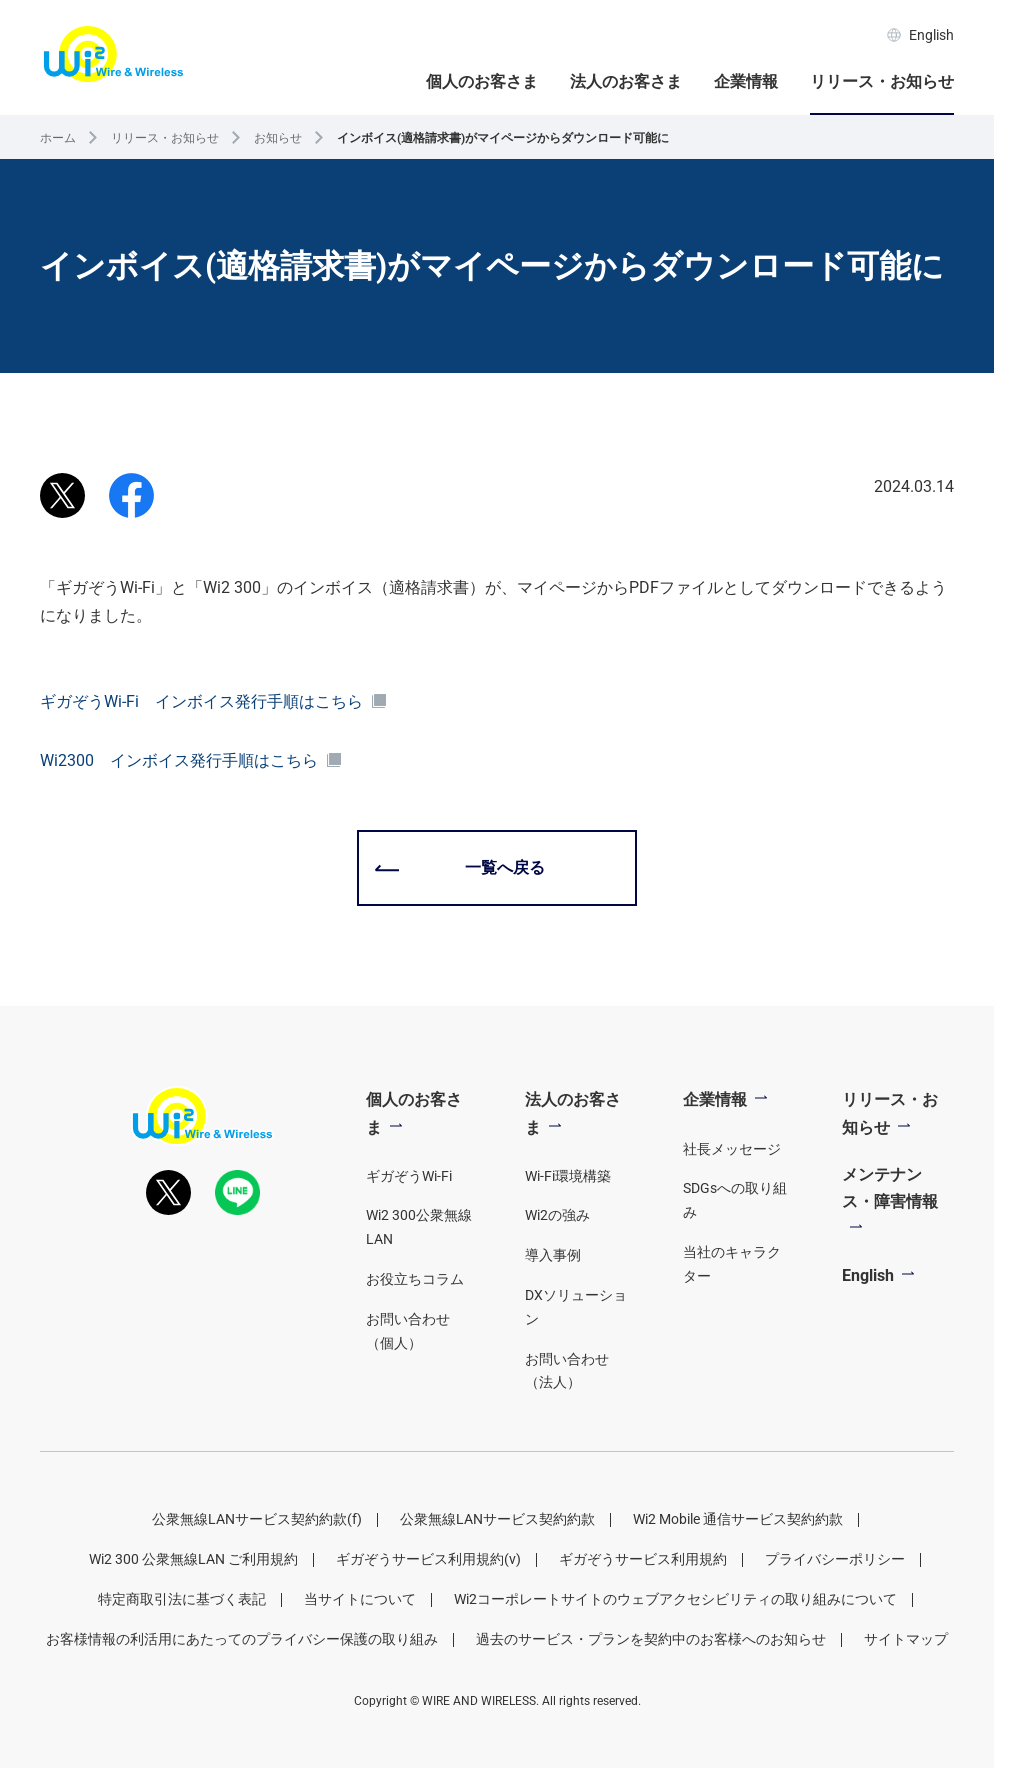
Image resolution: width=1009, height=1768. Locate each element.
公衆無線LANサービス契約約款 (497, 1519)
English (920, 35)
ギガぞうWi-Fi (409, 1176)
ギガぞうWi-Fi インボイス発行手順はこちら (213, 701)
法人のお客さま (626, 81)
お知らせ (278, 138)
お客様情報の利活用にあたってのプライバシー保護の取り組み (242, 1639)
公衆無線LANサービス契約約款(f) (257, 1519)
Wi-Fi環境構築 (568, 1176)
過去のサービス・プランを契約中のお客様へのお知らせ (651, 1639)
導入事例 (553, 1255)
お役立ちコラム (415, 1279)
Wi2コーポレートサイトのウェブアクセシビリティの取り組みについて (675, 1599)
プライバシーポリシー (835, 1559)
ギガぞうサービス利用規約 (643, 1559)
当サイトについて (360, 1599)
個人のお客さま (482, 81)
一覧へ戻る (505, 867)
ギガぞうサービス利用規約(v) (428, 1559)
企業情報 (746, 81)
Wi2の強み (557, 1215)
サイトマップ (906, 1639)
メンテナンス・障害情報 (890, 1188)
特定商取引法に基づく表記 (182, 1599)
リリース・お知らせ (882, 81)
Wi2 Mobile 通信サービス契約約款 (738, 1519)
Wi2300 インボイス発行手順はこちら (191, 760)
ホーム (58, 138)
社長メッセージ (732, 1149)
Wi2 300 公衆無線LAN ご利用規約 (193, 1559)
